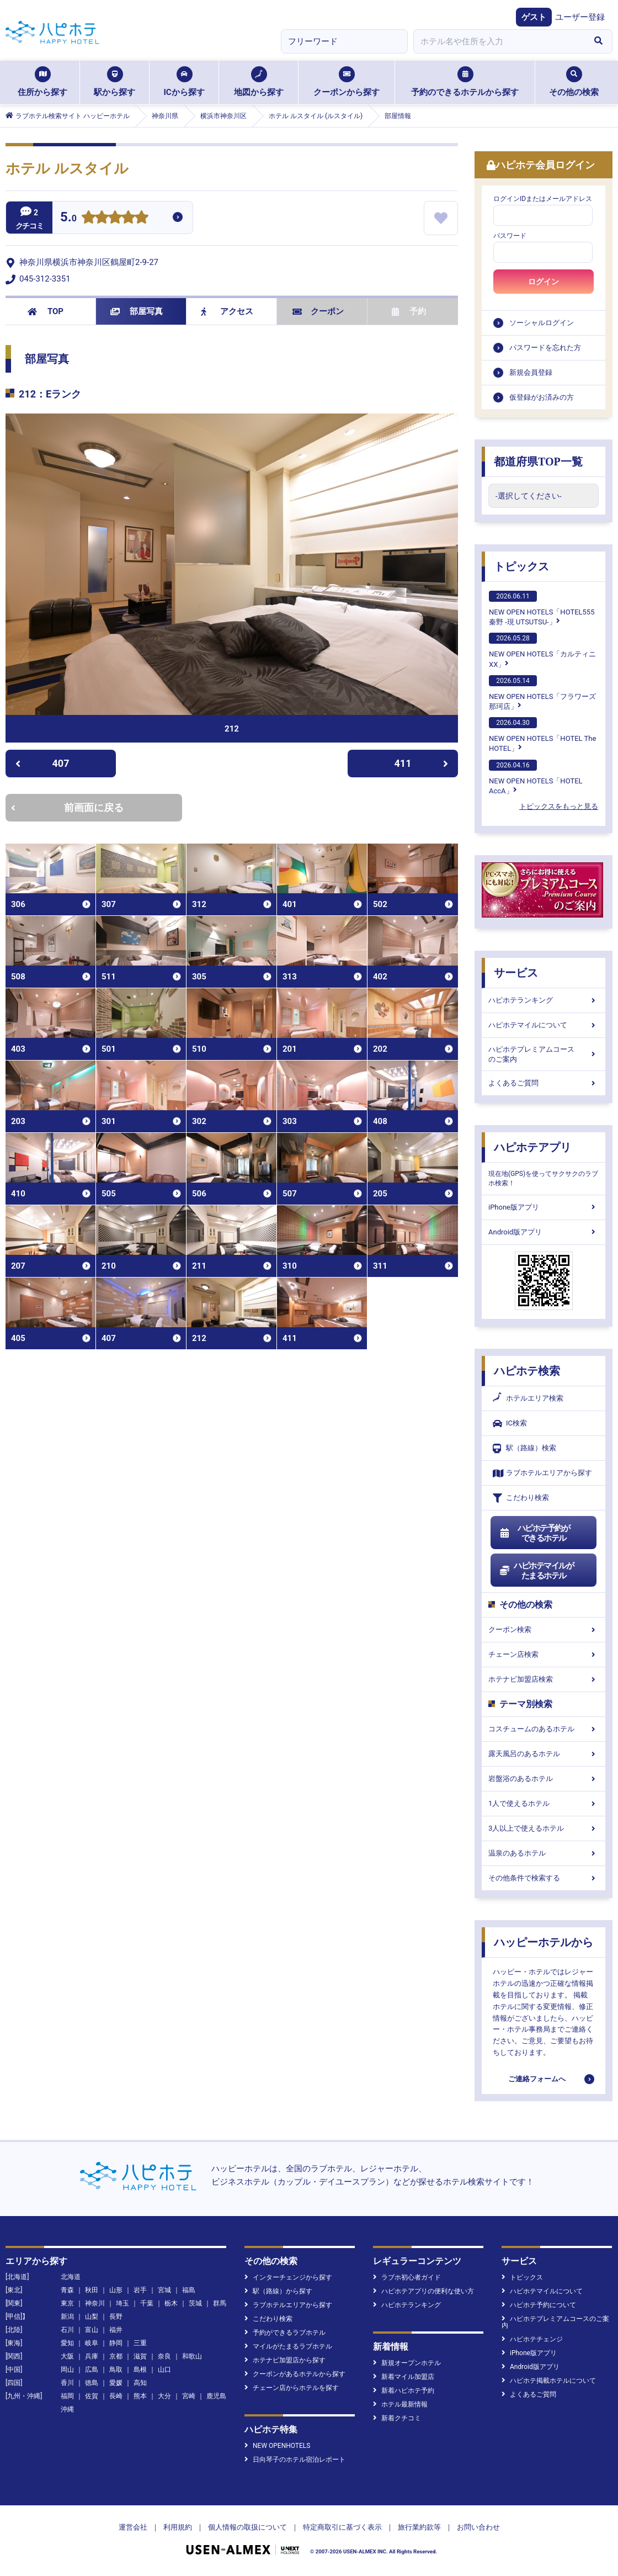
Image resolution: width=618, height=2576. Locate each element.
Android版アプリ (543, 1232)
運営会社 (133, 2527)
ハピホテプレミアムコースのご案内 (543, 1054)
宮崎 (188, 2396)
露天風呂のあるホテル (543, 1754)
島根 (140, 2369)
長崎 (115, 2396)
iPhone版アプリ (543, 1207)
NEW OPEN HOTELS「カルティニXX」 (542, 650)
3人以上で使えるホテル (543, 1828)
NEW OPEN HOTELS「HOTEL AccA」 (536, 777)
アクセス (227, 311)
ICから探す (183, 81)
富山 (91, 2330)
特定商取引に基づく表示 (342, 2527)
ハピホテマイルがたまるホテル (536, 1571)
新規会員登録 (530, 372)
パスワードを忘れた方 (545, 347)
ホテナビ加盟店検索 (543, 1679)
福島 (188, 2290)
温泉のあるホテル (543, 1853)
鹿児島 (216, 2396)
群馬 (219, 2303)
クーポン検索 (543, 1629)
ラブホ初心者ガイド (407, 2277)
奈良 (164, 2356)
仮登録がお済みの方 (541, 397)
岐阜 (91, 2343)
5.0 (68, 218)
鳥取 (115, 2369)
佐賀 (91, 2396)
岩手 (140, 2290)
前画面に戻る (67, 807)
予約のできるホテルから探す (465, 81)
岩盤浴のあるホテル (543, 1778)
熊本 (140, 2396)
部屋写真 (136, 311)
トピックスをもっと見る (558, 806)
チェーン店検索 (543, 1654)
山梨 (91, 2316)
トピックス (521, 566)
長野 (115, 2316)
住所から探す (42, 81)
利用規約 (177, 2527)
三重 (140, 2343)
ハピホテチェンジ (532, 2339)
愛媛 (115, 2383)
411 (422, 763)
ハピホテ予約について (539, 2305)
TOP (45, 311)
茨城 (195, 2303)
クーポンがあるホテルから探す (294, 2374)
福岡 (67, 2396)
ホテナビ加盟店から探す (285, 2360)
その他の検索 (574, 81)
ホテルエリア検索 (528, 1398)
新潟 (67, 2316)
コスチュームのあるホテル (543, 1729)
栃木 (171, 2303)
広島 (91, 2369)
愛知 (67, 2343)
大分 (164, 2396)
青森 (67, 2290)
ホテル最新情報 (400, 2404)
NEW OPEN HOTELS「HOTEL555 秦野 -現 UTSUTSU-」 (541, 608)
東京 (67, 2303)
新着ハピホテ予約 (403, 2390)
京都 (115, 2356)
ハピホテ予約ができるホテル (534, 1533)
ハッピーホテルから (543, 1942)
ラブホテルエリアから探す (542, 1473)
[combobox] (498, 41)
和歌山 (192, 2356)
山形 (115, 2290)
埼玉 (122, 2303)
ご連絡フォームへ (537, 2079)
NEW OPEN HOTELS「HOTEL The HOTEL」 (542, 734)
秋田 (91, 2290)
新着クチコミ (397, 2418)
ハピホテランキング (543, 1000)
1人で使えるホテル (543, 1803)
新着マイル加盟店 (403, 2377)
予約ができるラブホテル (285, 2332)
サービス (516, 973)
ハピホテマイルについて (543, 1025)
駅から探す (114, 81)
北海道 (71, 2277)
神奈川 (95, 2303)
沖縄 (67, 2409)
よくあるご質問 (543, 1083)
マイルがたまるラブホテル (288, 2346)
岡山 (67, 2369)
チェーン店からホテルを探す (291, 2388)
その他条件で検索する (543, 1878)
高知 (140, 2383)
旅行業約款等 (419, 2527)
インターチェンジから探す (288, 2277)
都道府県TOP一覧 (538, 461)
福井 (115, 2330)
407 (42, 763)
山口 (164, 2369)
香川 (67, 2383)
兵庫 (91, 2356)
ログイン (543, 281)
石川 (67, 2330)
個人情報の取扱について (247, 2527)
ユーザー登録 (580, 17)
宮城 (164, 2290)
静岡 (115, 2343)
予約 (409, 311)
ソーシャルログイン (541, 323)
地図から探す (259, 81)
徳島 (91, 2383)
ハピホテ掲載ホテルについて (549, 2380)
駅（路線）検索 (524, 1448)
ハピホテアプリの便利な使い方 (423, 2291)
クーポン (318, 311)
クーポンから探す (346, 81)
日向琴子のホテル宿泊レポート (294, 2459)
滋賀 (140, 2356)
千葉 (146, 2303)
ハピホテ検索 (527, 1371)
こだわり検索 (521, 1498)
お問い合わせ (478, 2527)
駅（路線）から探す (278, 2291)
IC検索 (510, 1423)
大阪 (67, 2356)
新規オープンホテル (407, 2363)
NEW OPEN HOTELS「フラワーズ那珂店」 (542, 693)
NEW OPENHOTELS (277, 2446)
